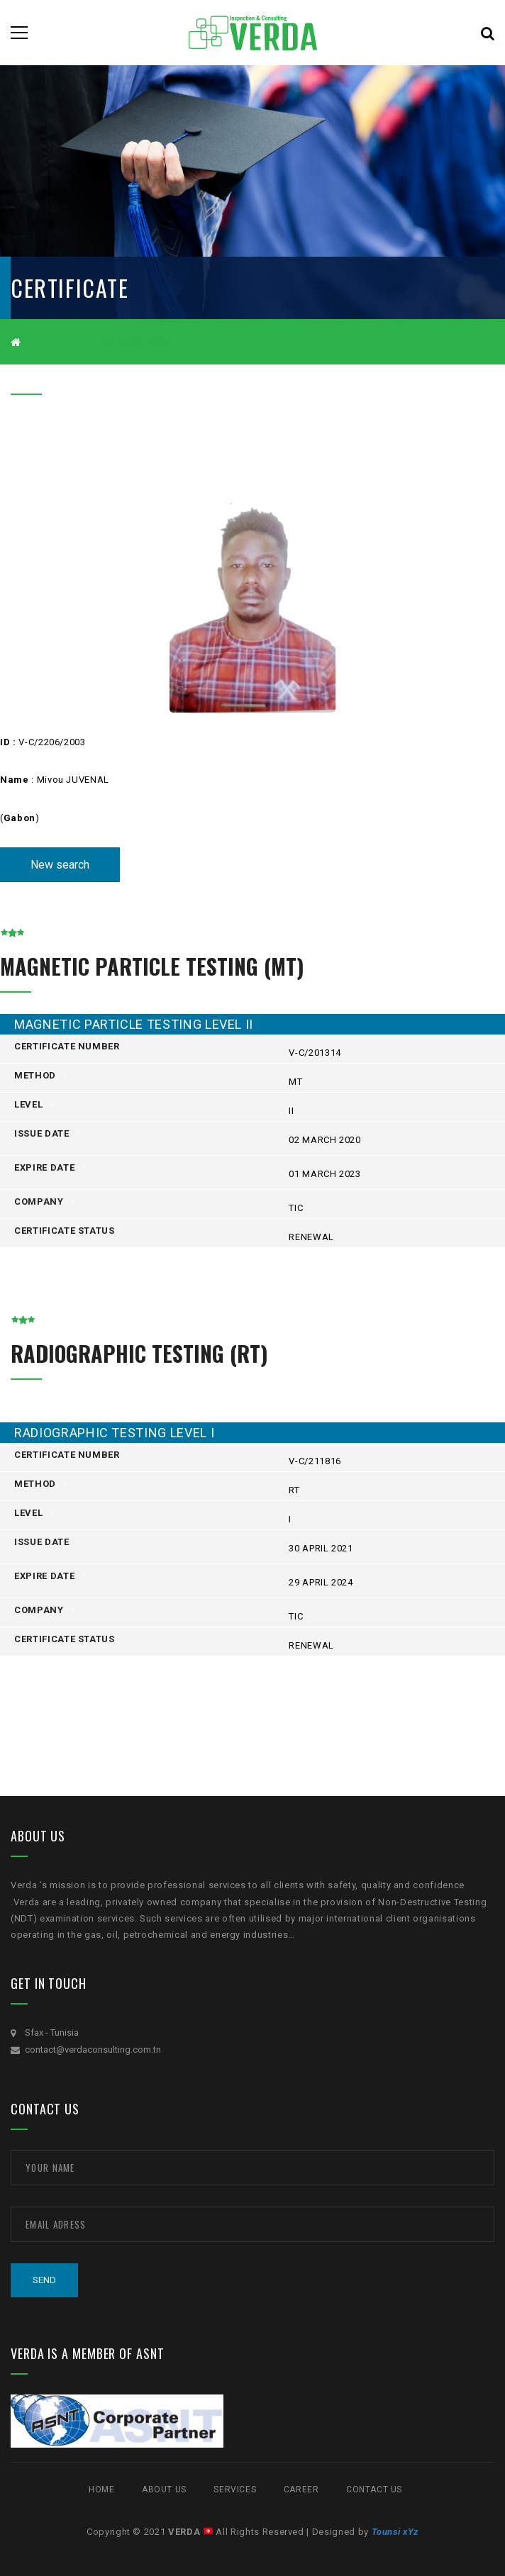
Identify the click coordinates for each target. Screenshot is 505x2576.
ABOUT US (164, 2489)
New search (59, 864)
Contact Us (374, 2489)
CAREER (301, 2489)
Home (101, 2489)
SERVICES (234, 2489)
